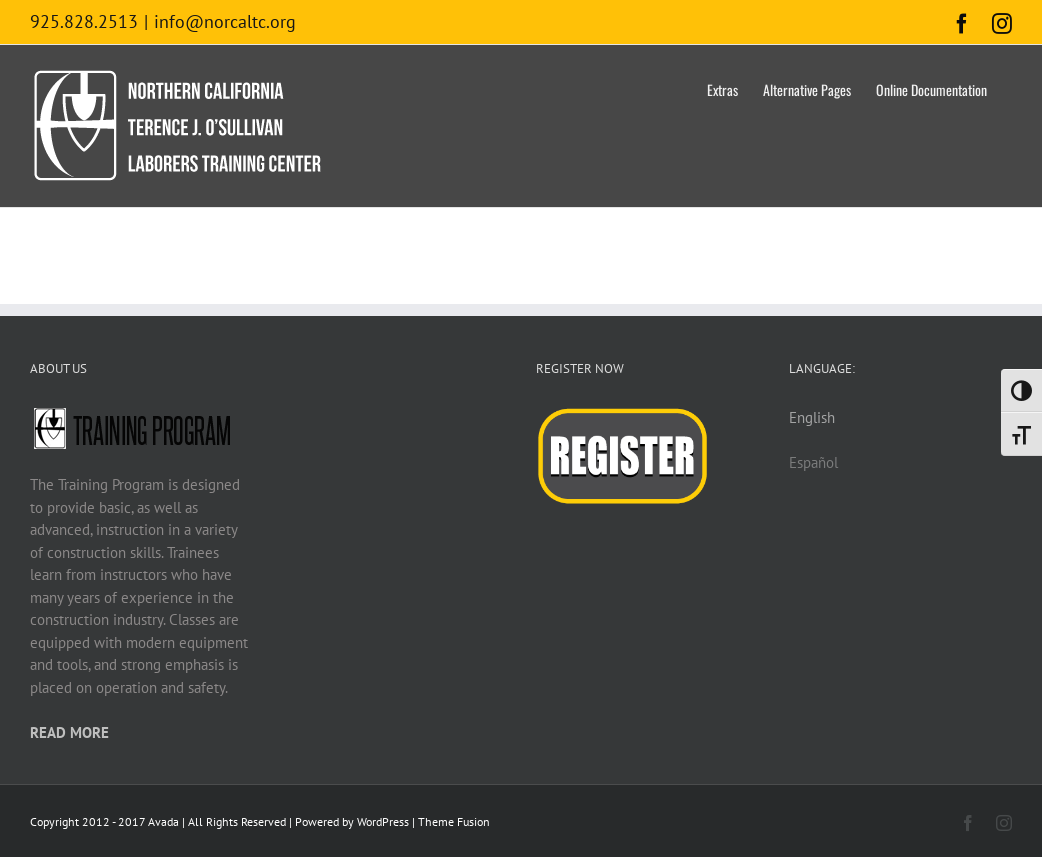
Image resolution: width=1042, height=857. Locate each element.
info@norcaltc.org (225, 21)
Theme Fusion (454, 821)
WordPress (383, 821)
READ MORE (69, 732)
